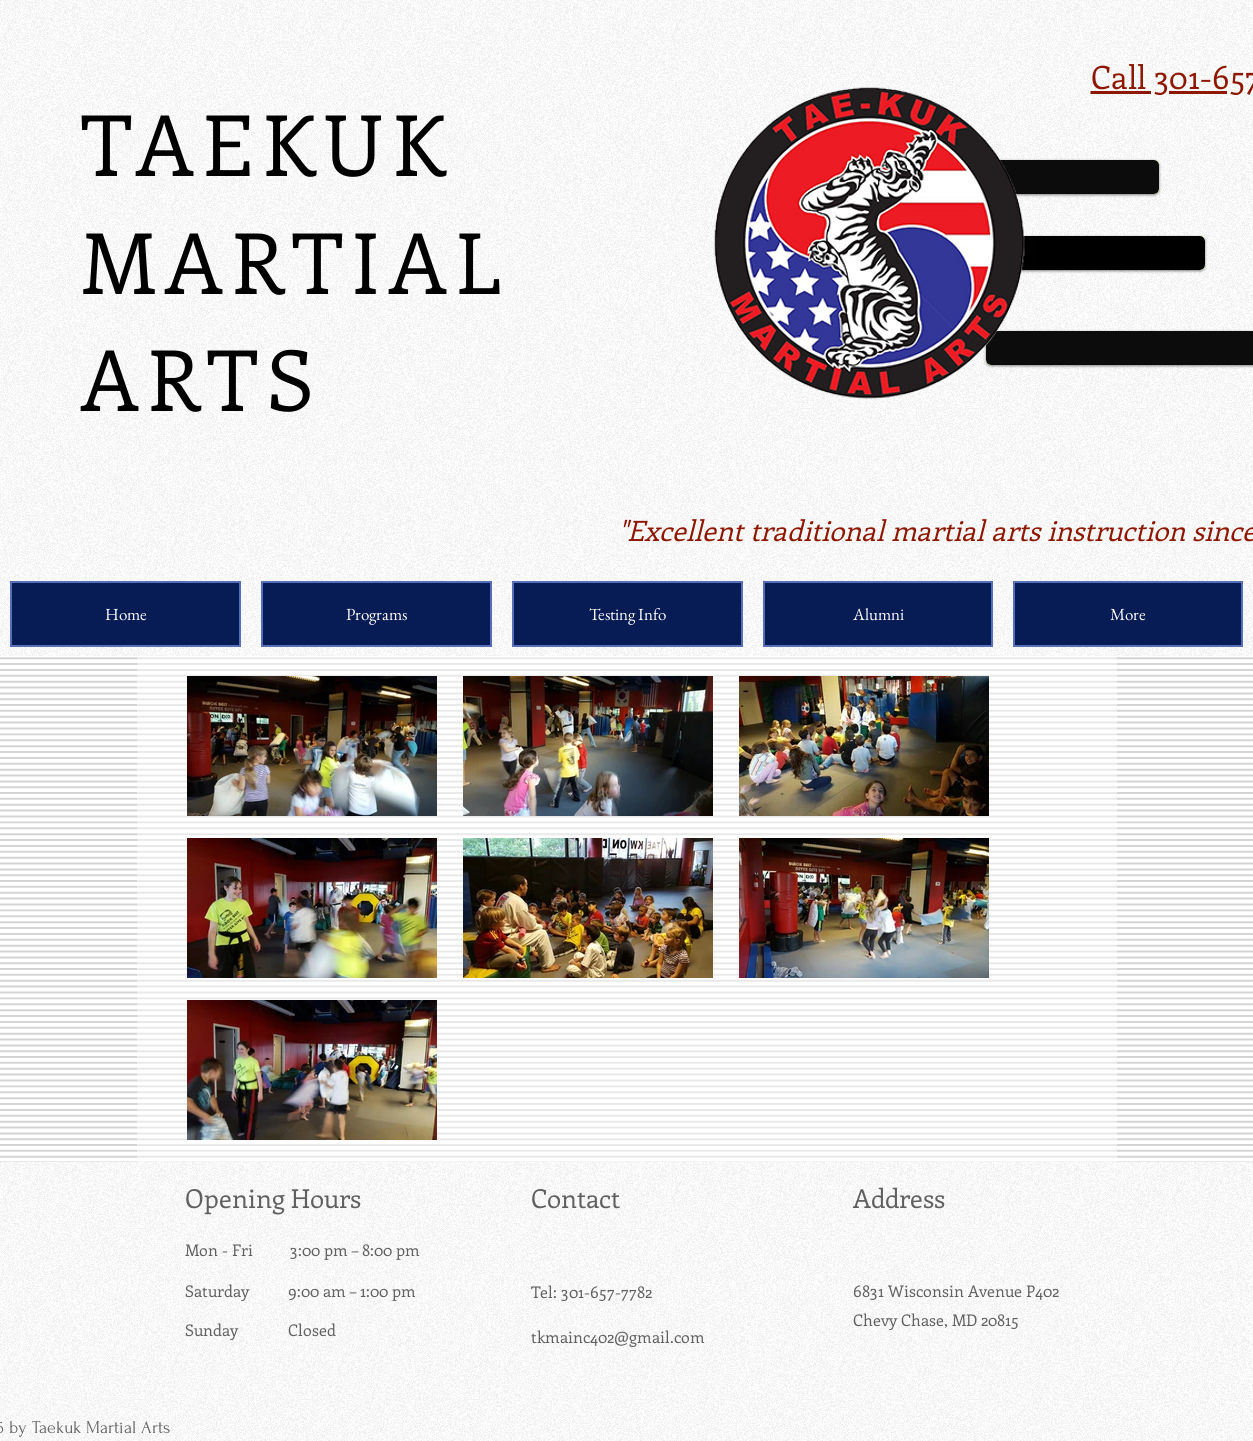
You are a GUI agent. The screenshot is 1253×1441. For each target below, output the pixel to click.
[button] (376, 614)
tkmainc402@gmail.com (618, 1336)
